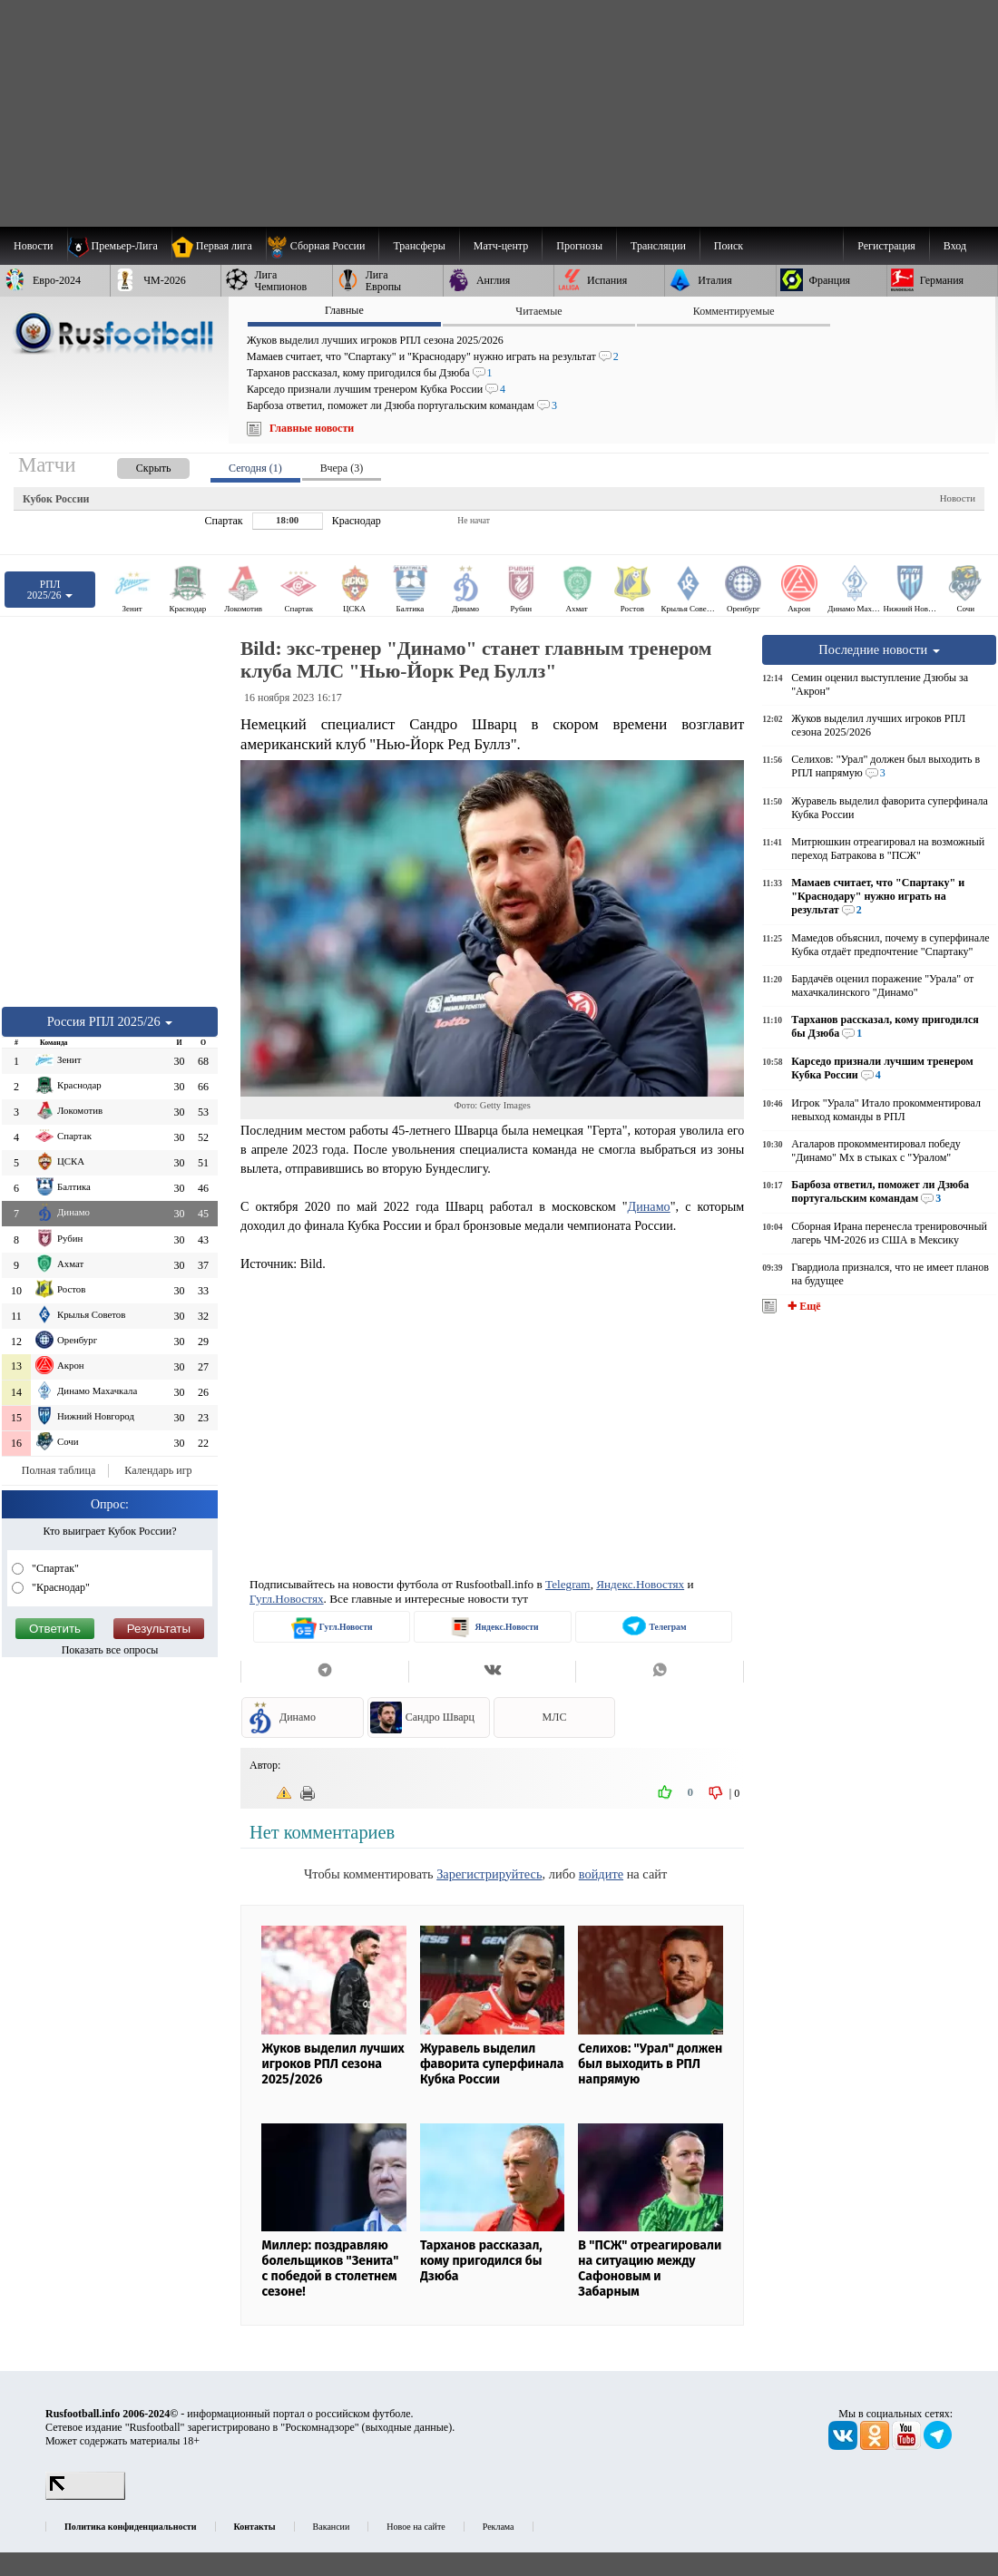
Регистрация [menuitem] (886, 245)
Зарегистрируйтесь (489, 1874)
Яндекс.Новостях (640, 1584)
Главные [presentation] (344, 310)
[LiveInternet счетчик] (85, 2496)
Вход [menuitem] (955, 245)
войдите (601, 1874)
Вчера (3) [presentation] (341, 468)
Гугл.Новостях (287, 1598)
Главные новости (311, 428)
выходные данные (407, 2427)
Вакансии (331, 2527)
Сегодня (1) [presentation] (255, 468)
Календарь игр (157, 1470)
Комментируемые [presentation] (734, 311)
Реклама (498, 2527)
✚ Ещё (802, 1306)
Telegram (568, 1584)
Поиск (728, 245)
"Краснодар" (59, 1587)
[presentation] (135, 465)
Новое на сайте (415, 2527)
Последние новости (879, 649)
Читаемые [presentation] (538, 311)
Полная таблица (58, 1470)
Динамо (649, 1206)
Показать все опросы (110, 1650)
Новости (957, 498)
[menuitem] (322, 246)
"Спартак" (54, 1568)
